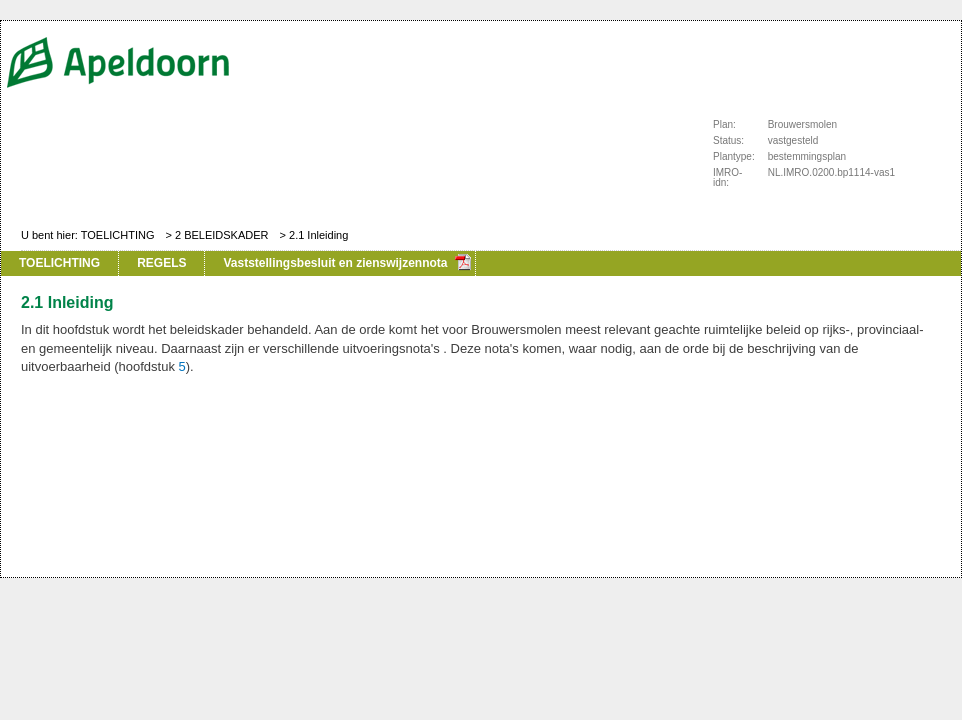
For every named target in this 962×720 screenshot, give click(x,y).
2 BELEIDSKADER (222, 235)
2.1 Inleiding (318, 235)
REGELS (161, 263)
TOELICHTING (118, 235)
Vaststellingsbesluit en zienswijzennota (335, 263)
